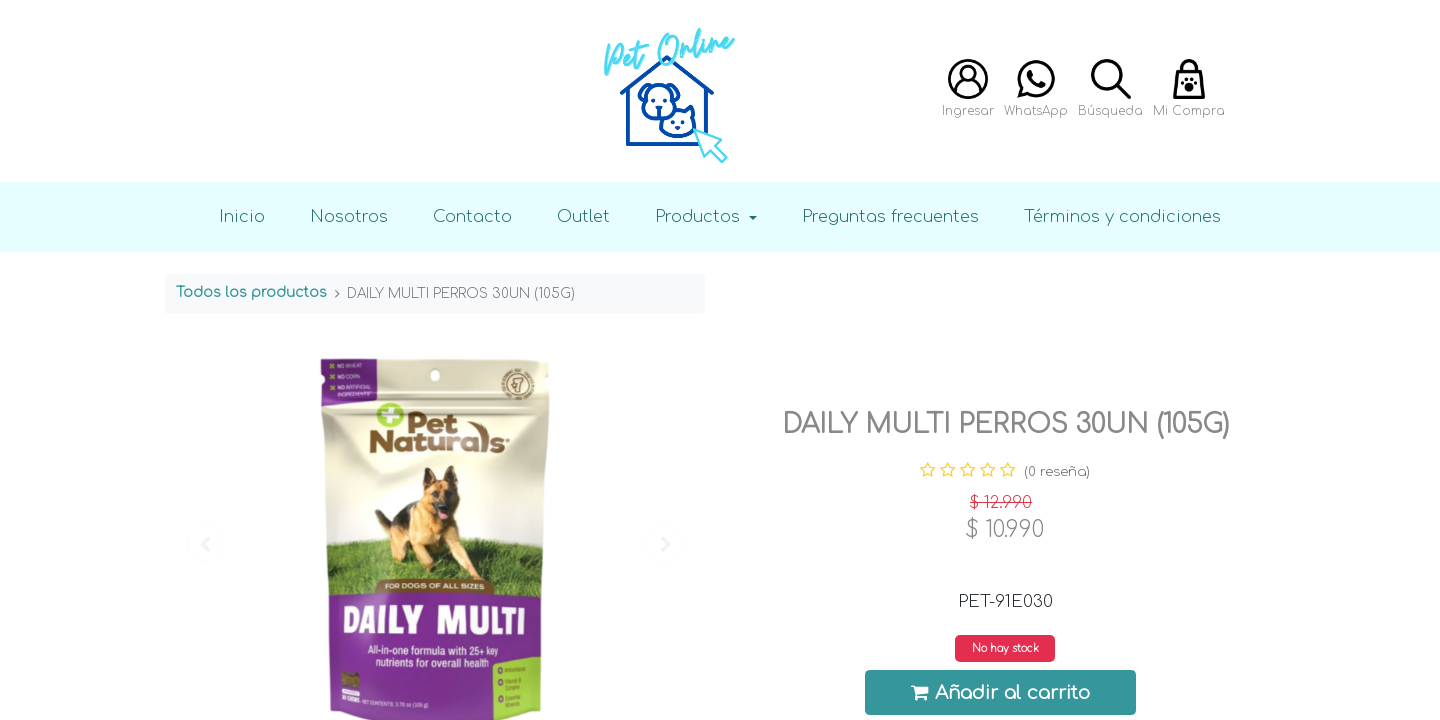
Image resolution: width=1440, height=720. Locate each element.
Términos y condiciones (1122, 216)
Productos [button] (700, 216)
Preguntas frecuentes (890, 216)
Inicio (242, 216)
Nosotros (349, 216)
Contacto (472, 216)
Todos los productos (251, 292)
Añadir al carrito (1001, 692)
